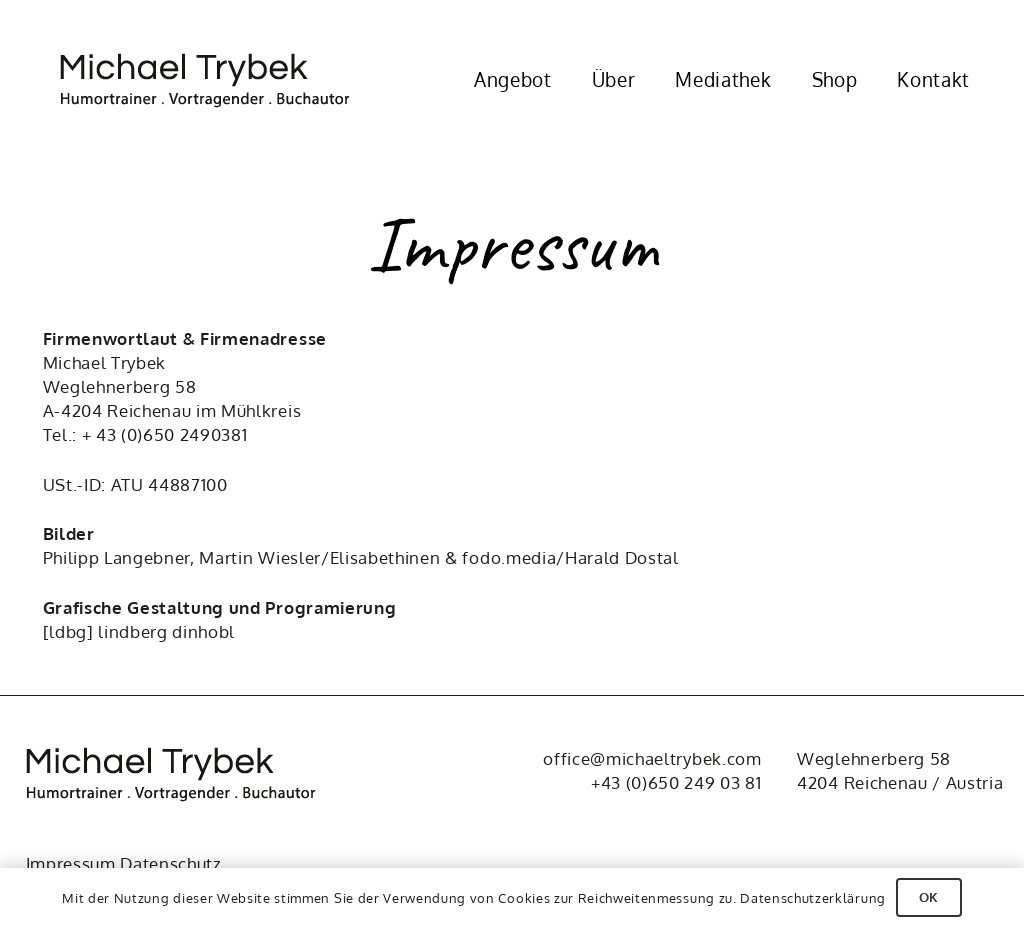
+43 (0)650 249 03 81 (676, 782)
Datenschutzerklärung (813, 898)
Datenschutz (170, 863)
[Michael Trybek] (217, 80)
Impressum (71, 863)
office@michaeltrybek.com (652, 758)
